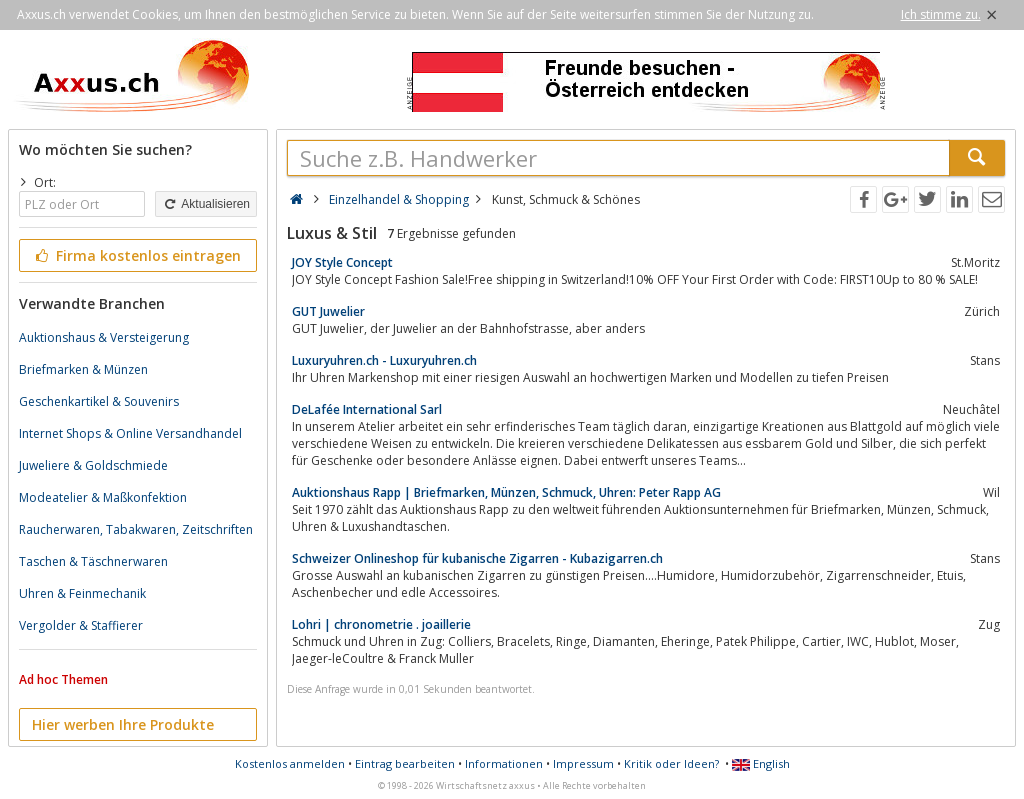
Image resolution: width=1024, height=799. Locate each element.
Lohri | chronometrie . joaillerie (381, 624)
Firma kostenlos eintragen (136, 255)
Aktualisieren (206, 204)
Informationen (504, 763)
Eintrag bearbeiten (405, 763)
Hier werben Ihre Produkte (123, 724)
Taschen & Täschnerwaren (93, 561)
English (761, 763)
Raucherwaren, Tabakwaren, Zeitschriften (136, 529)
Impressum (583, 763)
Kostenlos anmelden (290, 763)
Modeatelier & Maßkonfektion (103, 497)
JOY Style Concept (342, 262)
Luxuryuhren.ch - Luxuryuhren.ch (384, 360)
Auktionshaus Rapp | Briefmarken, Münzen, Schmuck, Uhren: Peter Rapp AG (506, 492)
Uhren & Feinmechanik (82, 593)
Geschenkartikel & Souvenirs (99, 401)
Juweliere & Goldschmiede (93, 465)
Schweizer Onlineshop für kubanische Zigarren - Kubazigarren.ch (477, 558)
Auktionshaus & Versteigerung (104, 337)
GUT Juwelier (328, 311)
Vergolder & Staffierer (81, 625)
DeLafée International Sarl (367, 409)
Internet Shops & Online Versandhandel (130, 433)
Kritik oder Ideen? (671, 763)
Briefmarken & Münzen (83, 369)
